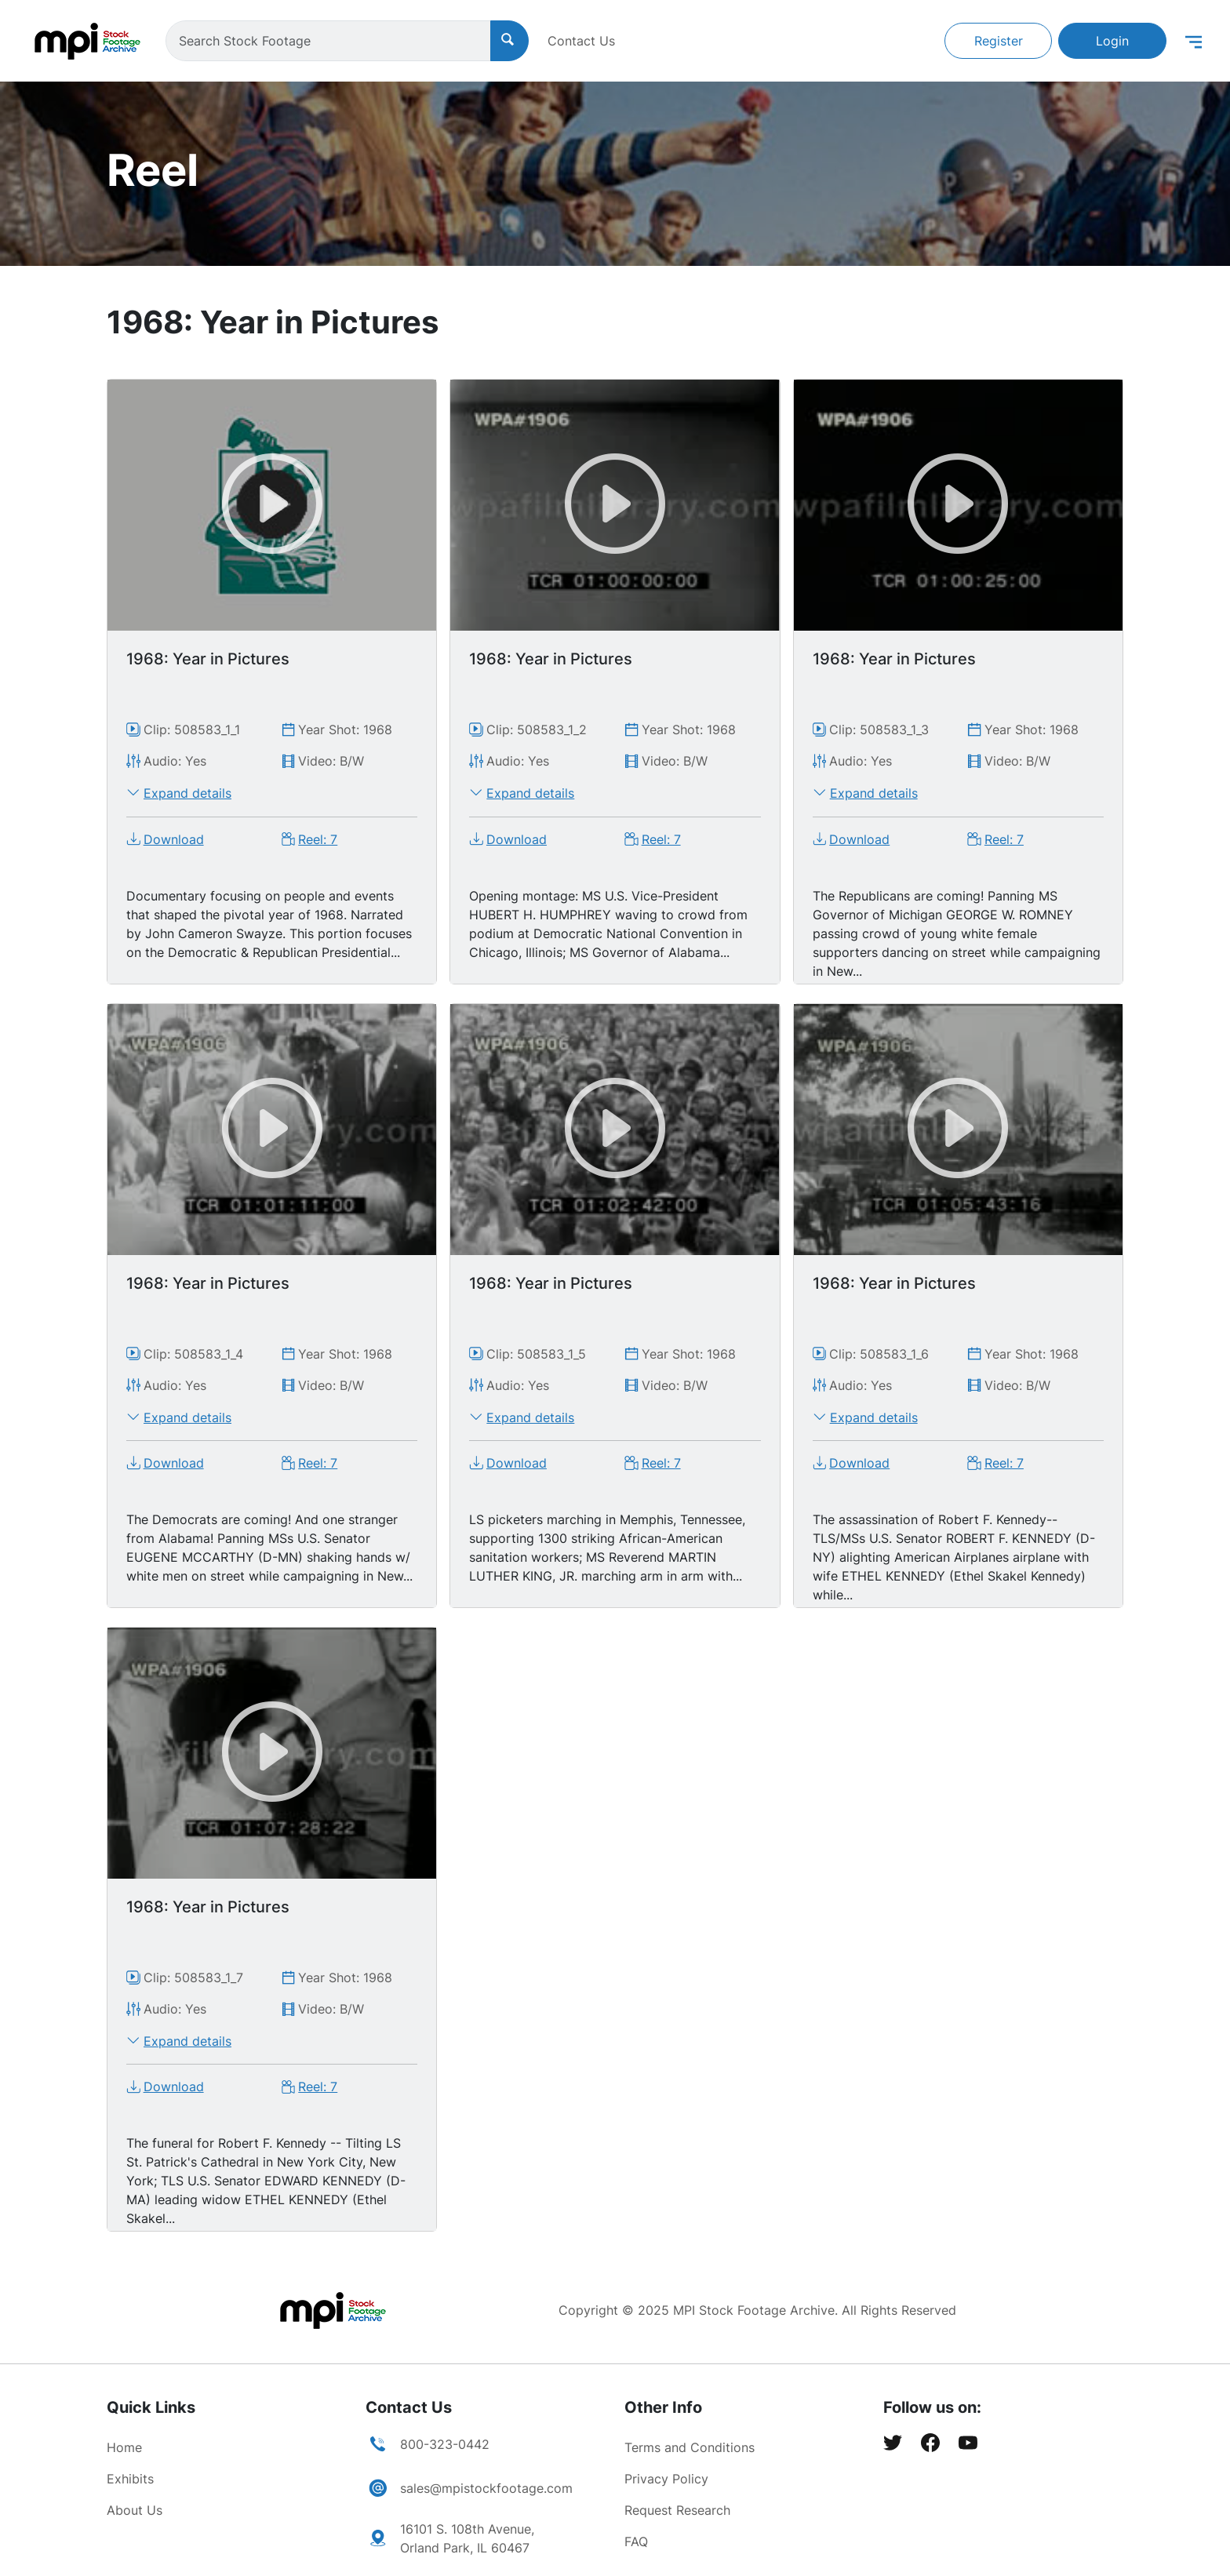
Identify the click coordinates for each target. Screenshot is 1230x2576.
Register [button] (998, 41)
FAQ (636, 2541)
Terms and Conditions (689, 2447)
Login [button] (1112, 41)
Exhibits (130, 2479)
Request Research (677, 2510)
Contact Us (581, 41)
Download (174, 839)
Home (124, 2447)
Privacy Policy (666, 2479)
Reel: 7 (317, 839)
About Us (134, 2510)
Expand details (187, 793)
